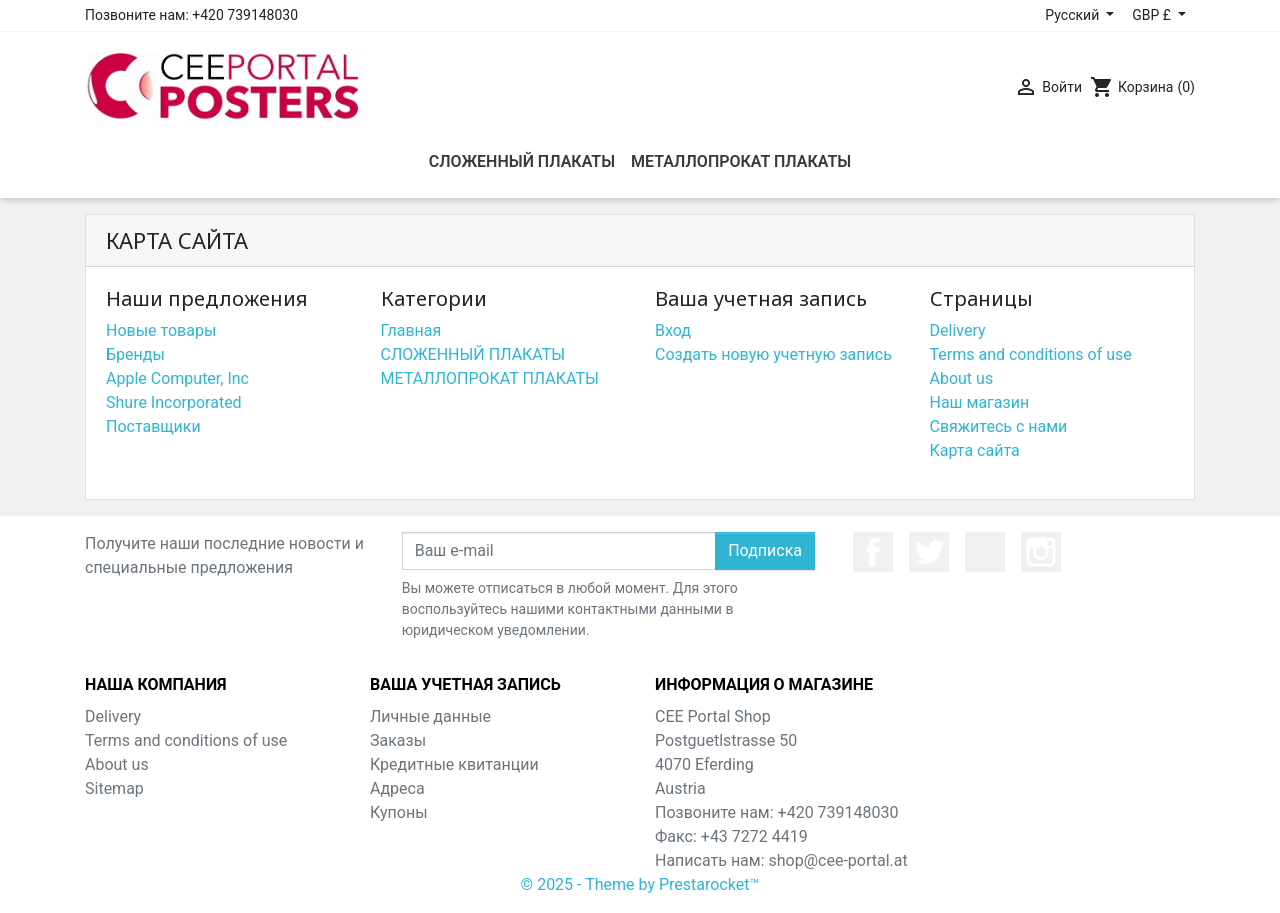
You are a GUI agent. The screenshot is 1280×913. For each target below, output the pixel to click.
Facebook (873, 552)
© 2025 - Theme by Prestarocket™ (640, 884)
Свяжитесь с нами (999, 426)
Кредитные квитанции (454, 764)
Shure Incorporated (174, 402)
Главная (411, 330)
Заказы (398, 740)
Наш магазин (980, 402)
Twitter (929, 552)
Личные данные (430, 716)
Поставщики (153, 426)
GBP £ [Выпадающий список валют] (1153, 15)
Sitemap (114, 788)
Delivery (958, 330)
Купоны (399, 812)
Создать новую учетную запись (773, 354)
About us (962, 378)
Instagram (1041, 552)
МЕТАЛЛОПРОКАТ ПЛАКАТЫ (490, 378)
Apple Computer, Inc (177, 378)
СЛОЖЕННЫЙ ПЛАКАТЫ (473, 354)
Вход (673, 330)
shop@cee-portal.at (838, 860)
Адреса (397, 788)
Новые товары (161, 330)
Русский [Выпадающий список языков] (1073, 15)
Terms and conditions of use (1031, 354)
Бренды (135, 354)
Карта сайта (975, 450)
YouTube (985, 552)
